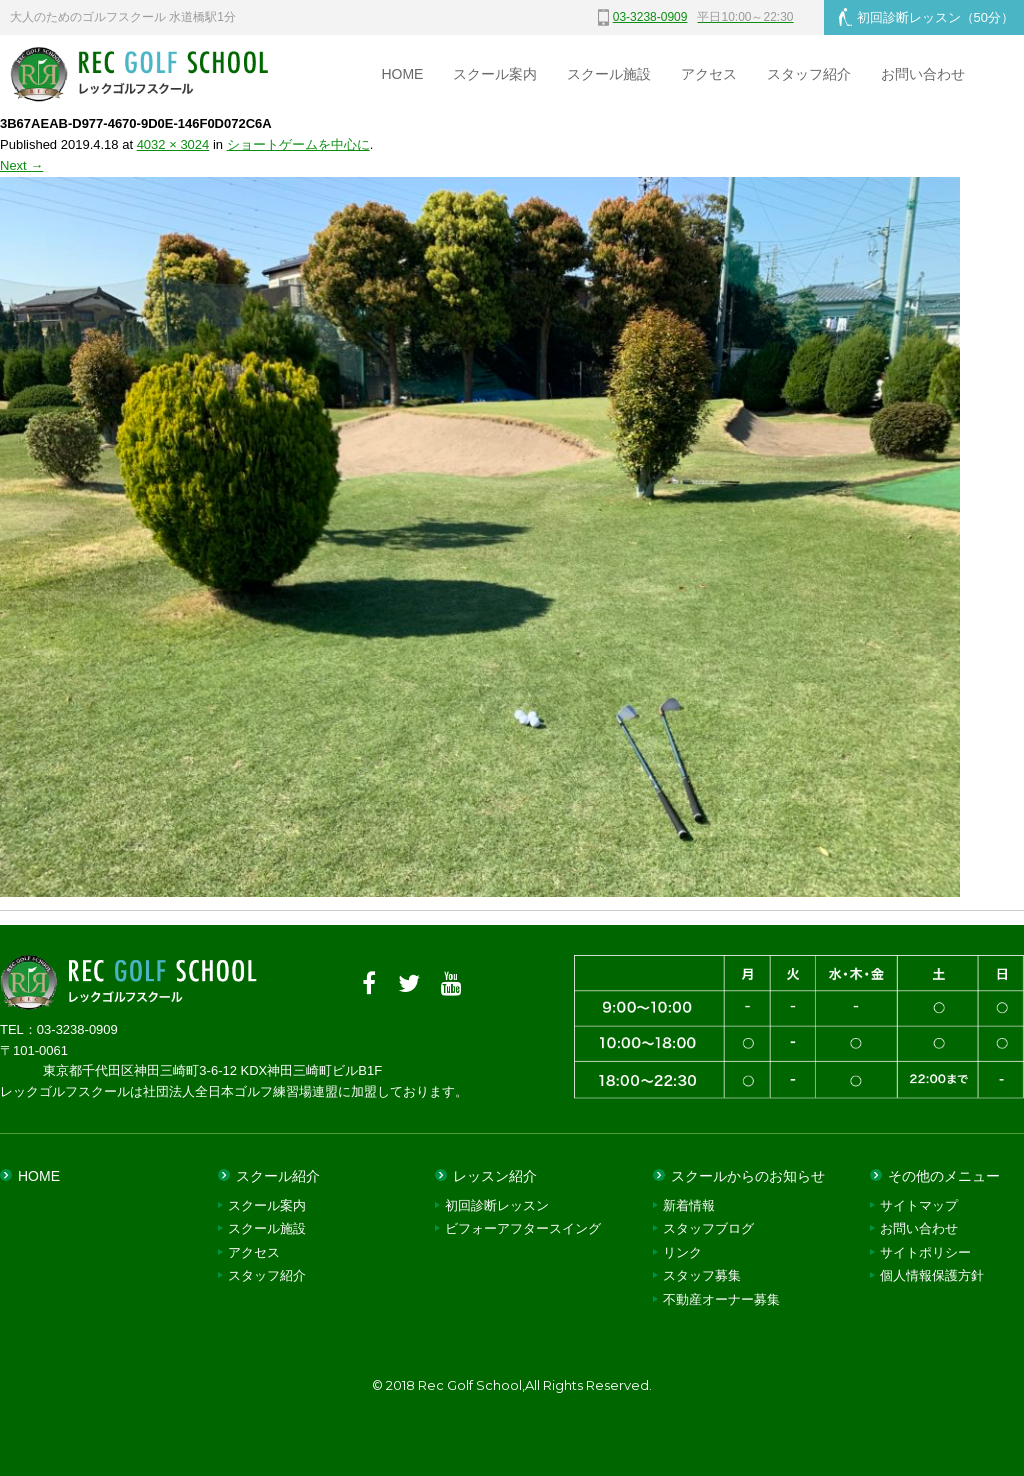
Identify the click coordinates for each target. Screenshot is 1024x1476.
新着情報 (689, 1205)
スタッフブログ (708, 1228)
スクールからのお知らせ (748, 1176)
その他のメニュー (944, 1176)
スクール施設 (609, 74)
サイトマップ (919, 1205)
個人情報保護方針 (932, 1275)
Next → (21, 165)
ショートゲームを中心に (298, 144)
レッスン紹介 (495, 1176)
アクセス (709, 74)
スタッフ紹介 (809, 74)
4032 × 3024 (173, 144)
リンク (682, 1252)
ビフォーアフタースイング (523, 1228)
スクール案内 (495, 74)
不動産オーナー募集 (721, 1299)
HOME (402, 74)
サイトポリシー (925, 1252)
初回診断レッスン (926, 17)
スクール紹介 (278, 1176)
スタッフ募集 (702, 1275)
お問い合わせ (923, 74)
